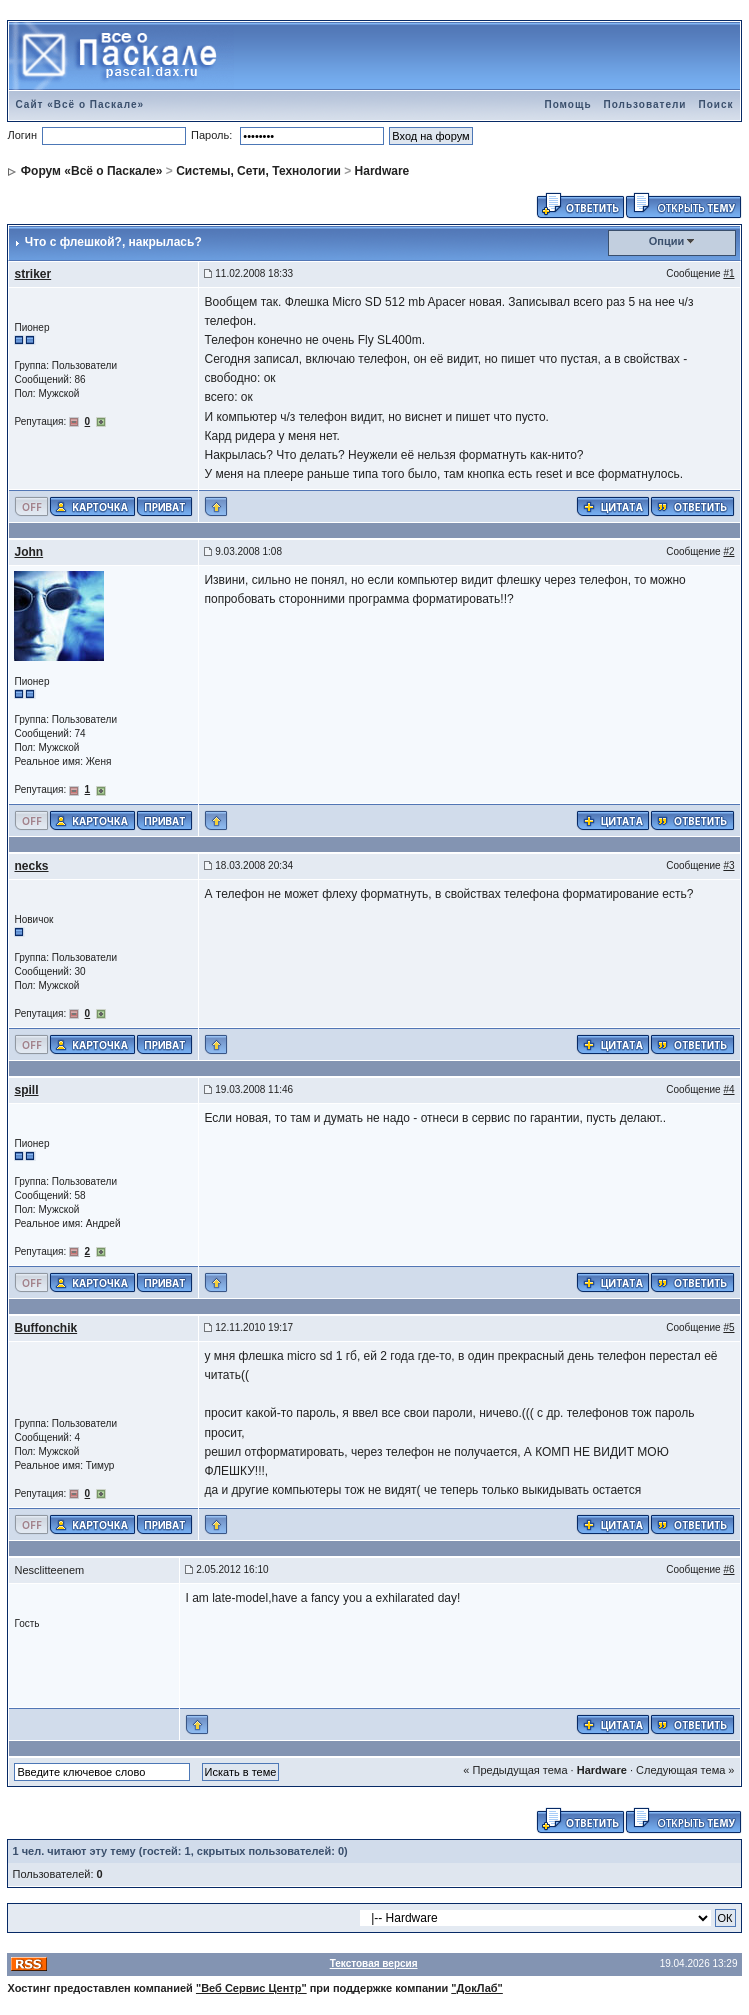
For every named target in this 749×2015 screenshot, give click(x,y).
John (28, 552)
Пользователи (645, 104)
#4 (728, 1089)
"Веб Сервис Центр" (251, 1988)
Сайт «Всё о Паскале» (79, 104)
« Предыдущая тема (515, 1770)
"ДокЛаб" (477, 1988)
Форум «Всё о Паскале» (92, 171)
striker (32, 274)
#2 (728, 551)
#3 (728, 865)
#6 (728, 1569)
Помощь (567, 104)
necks (31, 866)
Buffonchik (45, 1328)
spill (26, 1090)
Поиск (715, 104)
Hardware (382, 171)
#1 (728, 273)
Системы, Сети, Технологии (258, 171)
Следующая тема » (685, 1770)
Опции (667, 241)
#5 (728, 1327)
